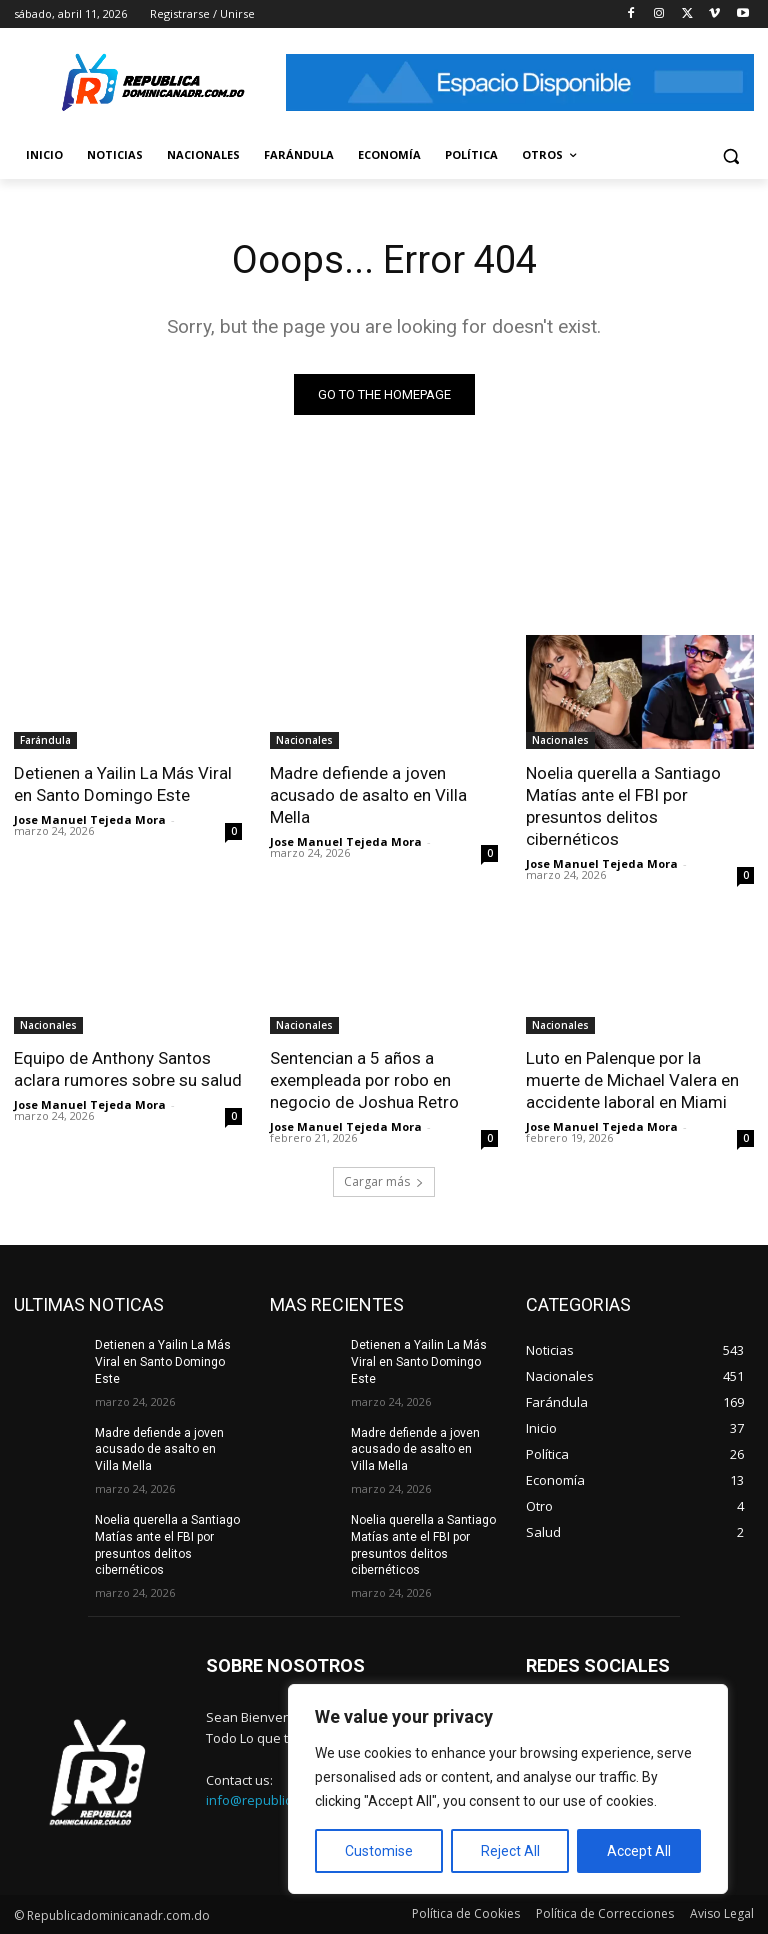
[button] (730, 155)
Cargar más (384, 1181)
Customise (379, 1851)
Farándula (45, 740)
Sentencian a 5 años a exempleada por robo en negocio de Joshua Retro (364, 1080)
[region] (508, 1789)
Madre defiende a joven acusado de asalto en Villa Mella (368, 795)
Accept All (639, 1851)
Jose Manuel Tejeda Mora (90, 819)
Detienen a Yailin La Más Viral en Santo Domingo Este (123, 784)
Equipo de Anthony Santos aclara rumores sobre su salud (128, 1069)
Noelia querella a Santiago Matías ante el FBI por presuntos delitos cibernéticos (623, 806)
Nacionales (304, 740)
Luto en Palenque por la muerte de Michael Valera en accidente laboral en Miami (632, 1080)
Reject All (510, 1851)
